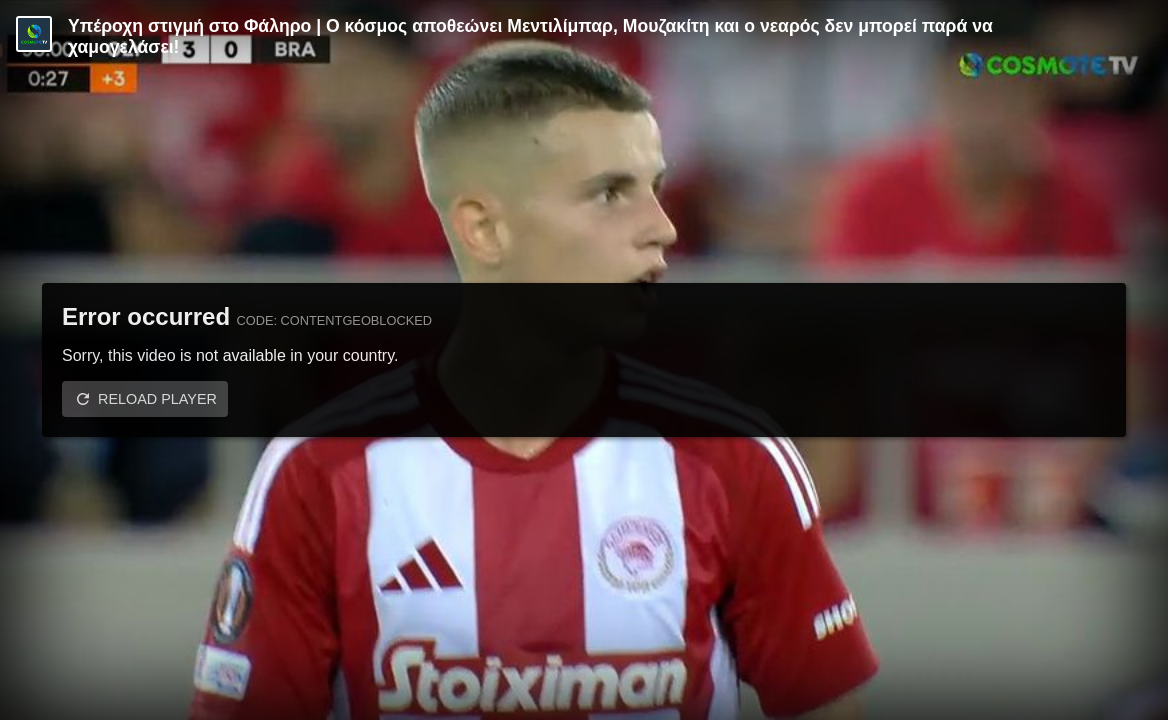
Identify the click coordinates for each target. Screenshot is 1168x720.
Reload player (157, 399)
